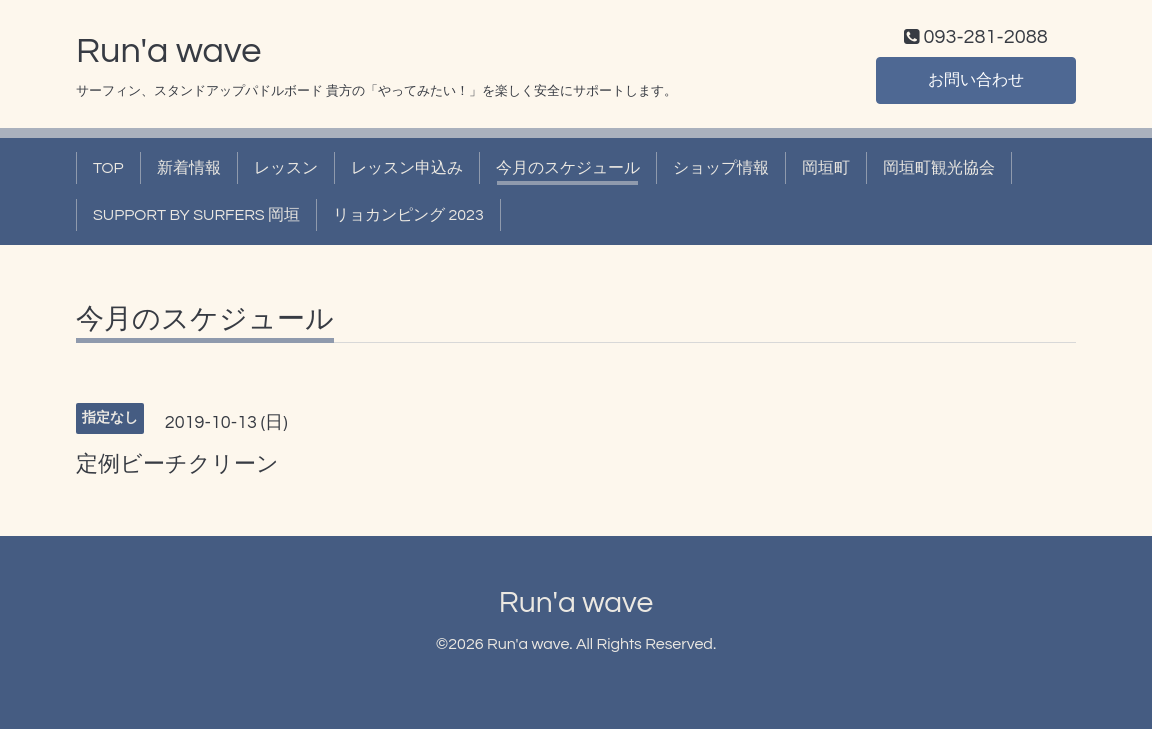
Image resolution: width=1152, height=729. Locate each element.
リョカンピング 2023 (408, 215)
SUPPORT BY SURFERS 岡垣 (196, 215)
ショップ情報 (721, 168)
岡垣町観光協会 (939, 168)
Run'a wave (168, 51)
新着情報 (189, 168)
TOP (108, 168)
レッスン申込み (407, 168)
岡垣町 (826, 168)
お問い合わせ (976, 80)
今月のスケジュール (568, 168)
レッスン (286, 168)
